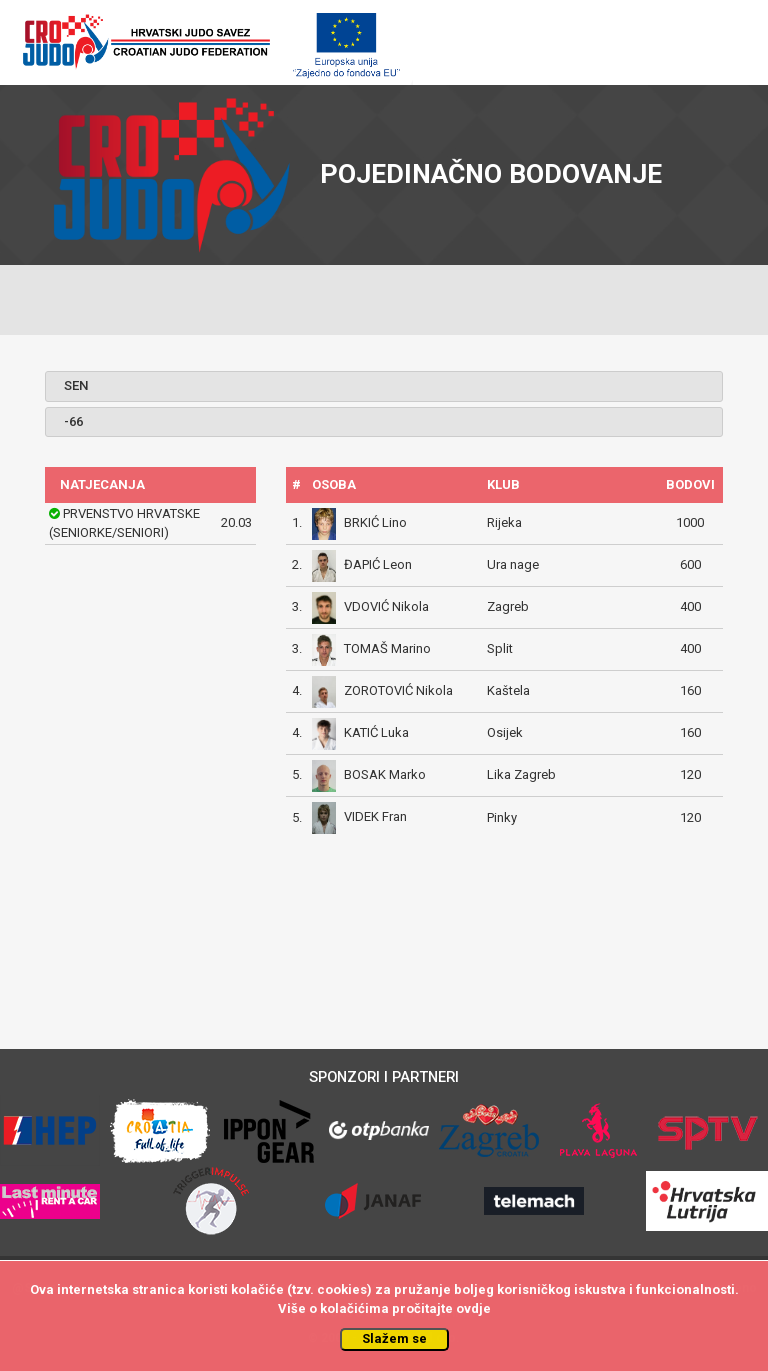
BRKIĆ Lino (375, 522)
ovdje (473, 1308)
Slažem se (394, 1338)
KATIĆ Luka (376, 732)
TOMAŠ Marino (387, 648)
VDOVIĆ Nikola (386, 606)
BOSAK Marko (385, 774)
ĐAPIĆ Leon (378, 564)
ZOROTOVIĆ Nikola (398, 690)
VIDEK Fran (375, 817)
